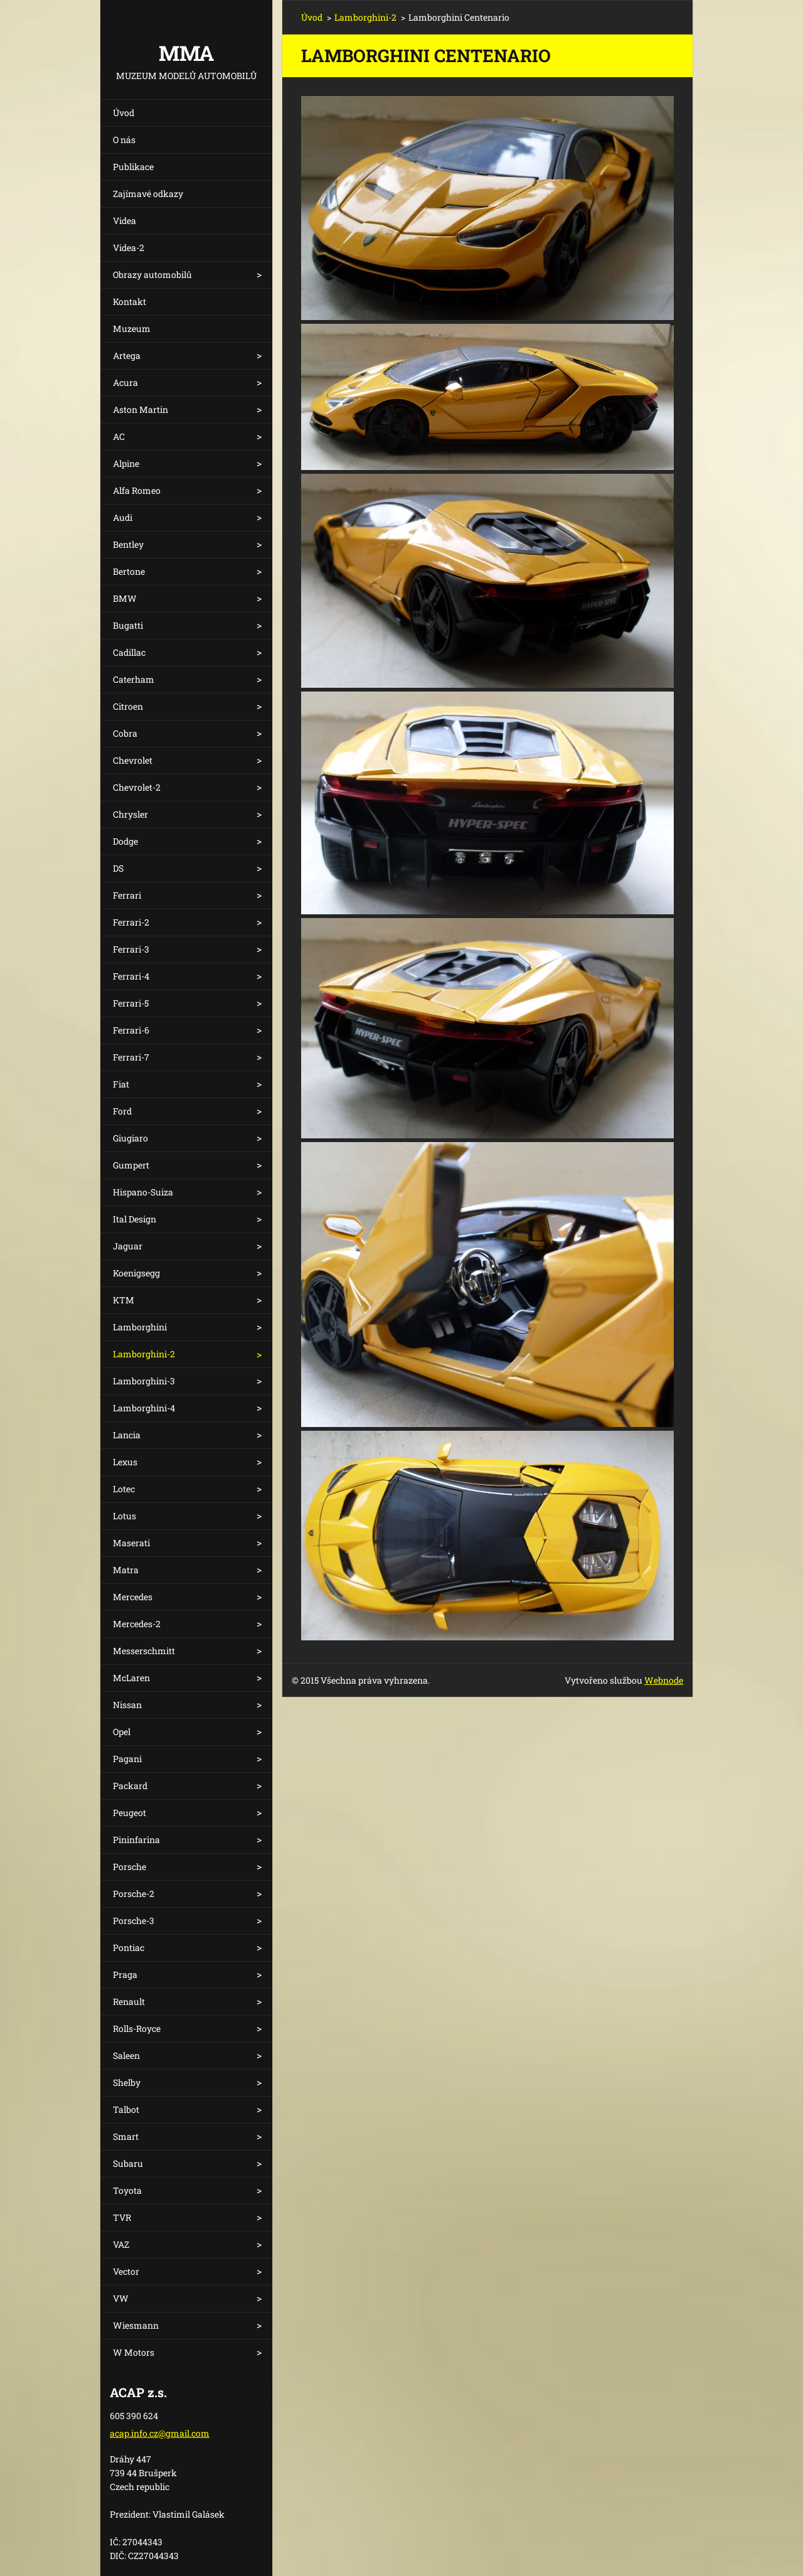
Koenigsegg (136, 1273)
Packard (130, 1786)
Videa (124, 221)
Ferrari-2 (131, 922)
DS (118, 868)
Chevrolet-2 (137, 787)
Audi (122, 517)
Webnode (663, 1680)
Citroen (128, 706)
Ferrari (127, 895)
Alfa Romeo (137, 490)
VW (121, 2298)
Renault (129, 2001)
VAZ (121, 2244)
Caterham (133, 679)
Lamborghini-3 (144, 1381)
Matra (126, 1570)
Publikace (133, 167)
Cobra (125, 733)
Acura (125, 382)
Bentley (128, 544)
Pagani (127, 1759)
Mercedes (132, 1597)
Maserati (131, 1543)
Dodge (125, 841)
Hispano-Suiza (143, 1192)
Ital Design (134, 1219)
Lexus (125, 1462)
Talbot (126, 2109)
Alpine (126, 463)
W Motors (133, 2352)
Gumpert (131, 1165)
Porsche (129, 1867)
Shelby (127, 2082)
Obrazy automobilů (152, 275)
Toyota (127, 2190)
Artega (127, 355)
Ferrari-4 (131, 976)
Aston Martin (140, 409)
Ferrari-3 (131, 949)
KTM (123, 1300)
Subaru (128, 2163)
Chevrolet (132, 760)
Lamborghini (140, 1327)
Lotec (124, 1489)
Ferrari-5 (131, 1003)
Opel (121, 1732)
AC (119, 436)
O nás (124, 140)
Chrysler (130, 814)
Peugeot (129, 1813)
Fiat (121, 1084)
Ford (122, 1111)
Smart (126, 2136)
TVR (122, 2217)
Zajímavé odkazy (148, 194)
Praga (125, 1974)
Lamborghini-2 (144, 1354)
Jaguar (127, 1246)
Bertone (129, 571)
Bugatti (128, 625)
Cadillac (129, 652)
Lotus (124, 1516)
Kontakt (129, 301)
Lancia (127, 1435)
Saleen (126, 2055)
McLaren (131, 1678)
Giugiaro (130, 1138)
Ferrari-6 (131, 1030)
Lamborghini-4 (144, 1408)
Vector (126, 2271)
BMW (125, 598)
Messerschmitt (144, 1651)
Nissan (127, 1705)
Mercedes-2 (137, 1624)
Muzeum (132, 328)
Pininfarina (136, 1840)
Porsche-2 (133, 1894)
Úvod (123, 113)
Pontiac (128, 1947)
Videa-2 (128, 248)
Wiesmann (136, 2325)
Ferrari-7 (131, 1057)
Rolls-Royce (137, 2028)
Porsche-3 (133, 1921)
